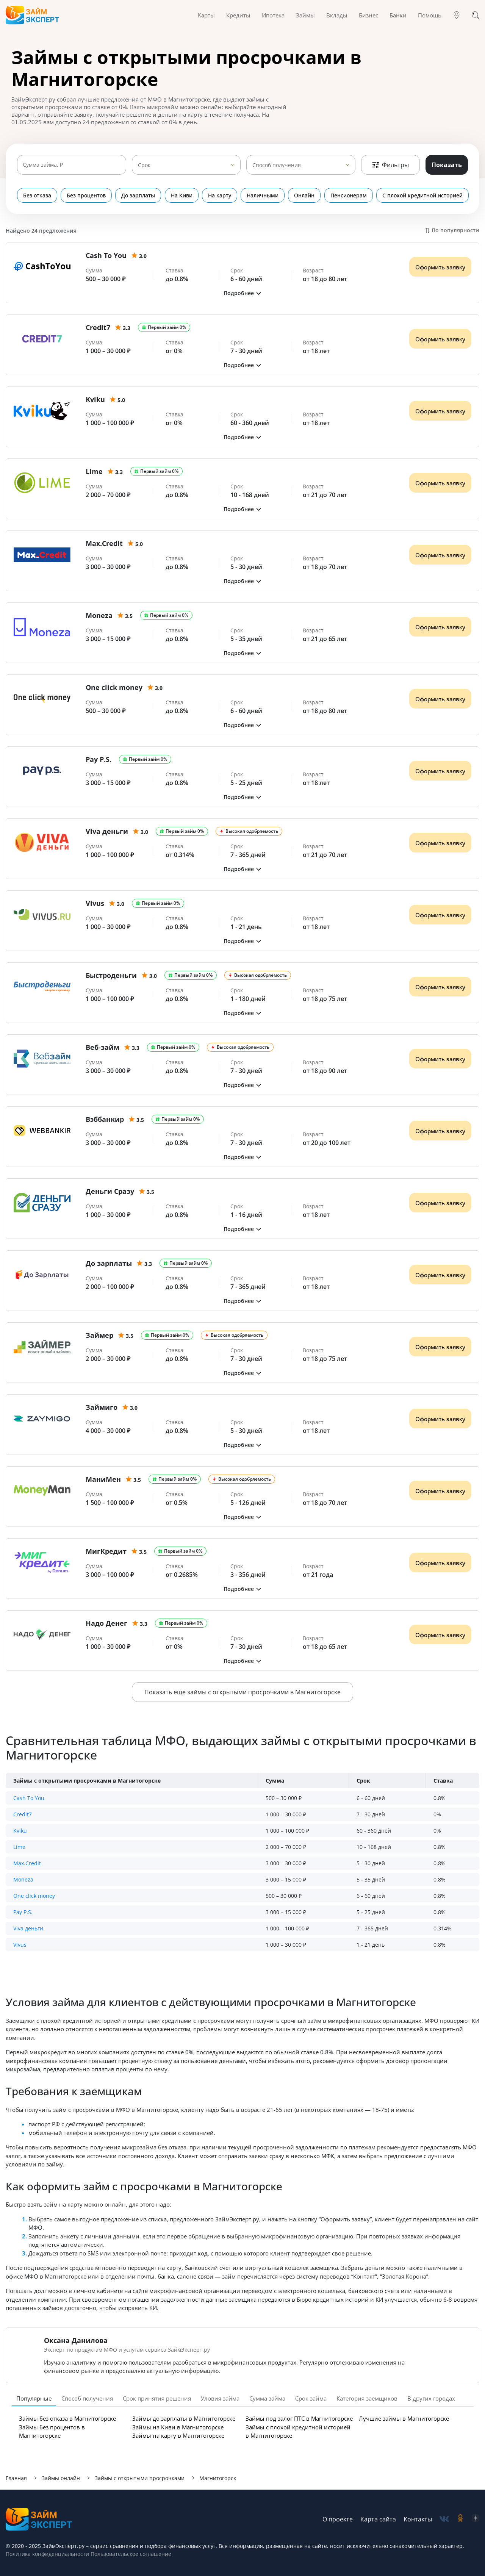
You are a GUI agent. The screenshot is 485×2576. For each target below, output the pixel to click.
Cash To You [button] (28, 1798)
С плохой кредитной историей (422, 195)
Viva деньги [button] (28, 1928)
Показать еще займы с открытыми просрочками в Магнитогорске (242, 1692)
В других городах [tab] (431, 2398)
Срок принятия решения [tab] (157, 2398)
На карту (219, 195)
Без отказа (37, 195)
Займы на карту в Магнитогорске (178, 2435)
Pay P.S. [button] (23, 1912)
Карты (206, 15)
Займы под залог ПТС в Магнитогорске (299, 2418)
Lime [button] (19, 1846)
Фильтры (390, 165)
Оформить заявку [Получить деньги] (440, 267)
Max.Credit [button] (27, 1863)
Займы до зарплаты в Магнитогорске (183, 2418)
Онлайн (304, 195)
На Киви (181, 195)
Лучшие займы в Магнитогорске (404, 2418)
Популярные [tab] (34, 2398)
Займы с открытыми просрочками (140, 2478)
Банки (398, 15)
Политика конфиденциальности (47, 2553)
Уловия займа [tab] (220, 2398)
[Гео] (456, 15)
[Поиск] (475, 15)
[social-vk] (444, 2519)
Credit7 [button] (22, 1814)
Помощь (429, 15)
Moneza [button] (23, 1879)
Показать (447, 165)
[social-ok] (460, 2519)
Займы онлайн (61, 2478)
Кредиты (238, 15)
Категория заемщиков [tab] (366, 2398)
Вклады (336, 15)
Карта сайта (378, 2519)
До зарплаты (138, 195)
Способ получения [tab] (87, 2398)
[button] (242, 293)
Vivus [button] (20, 1944)
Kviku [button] (20, 1830)
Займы (305, 15)
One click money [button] (34, 1895)
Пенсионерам (348, 195)
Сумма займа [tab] (267, 2398)
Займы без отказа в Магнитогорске (67, 2418)
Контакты (418, 2519)
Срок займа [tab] (311, 2398)
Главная (16, 2478)
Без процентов (86, 195)
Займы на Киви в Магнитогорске (178, 2427)
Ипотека (273, 15)
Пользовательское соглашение (130, 2553)
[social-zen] (475, 2519)
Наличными (262, 195)
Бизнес (368, 15)
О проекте (337, 2519)
